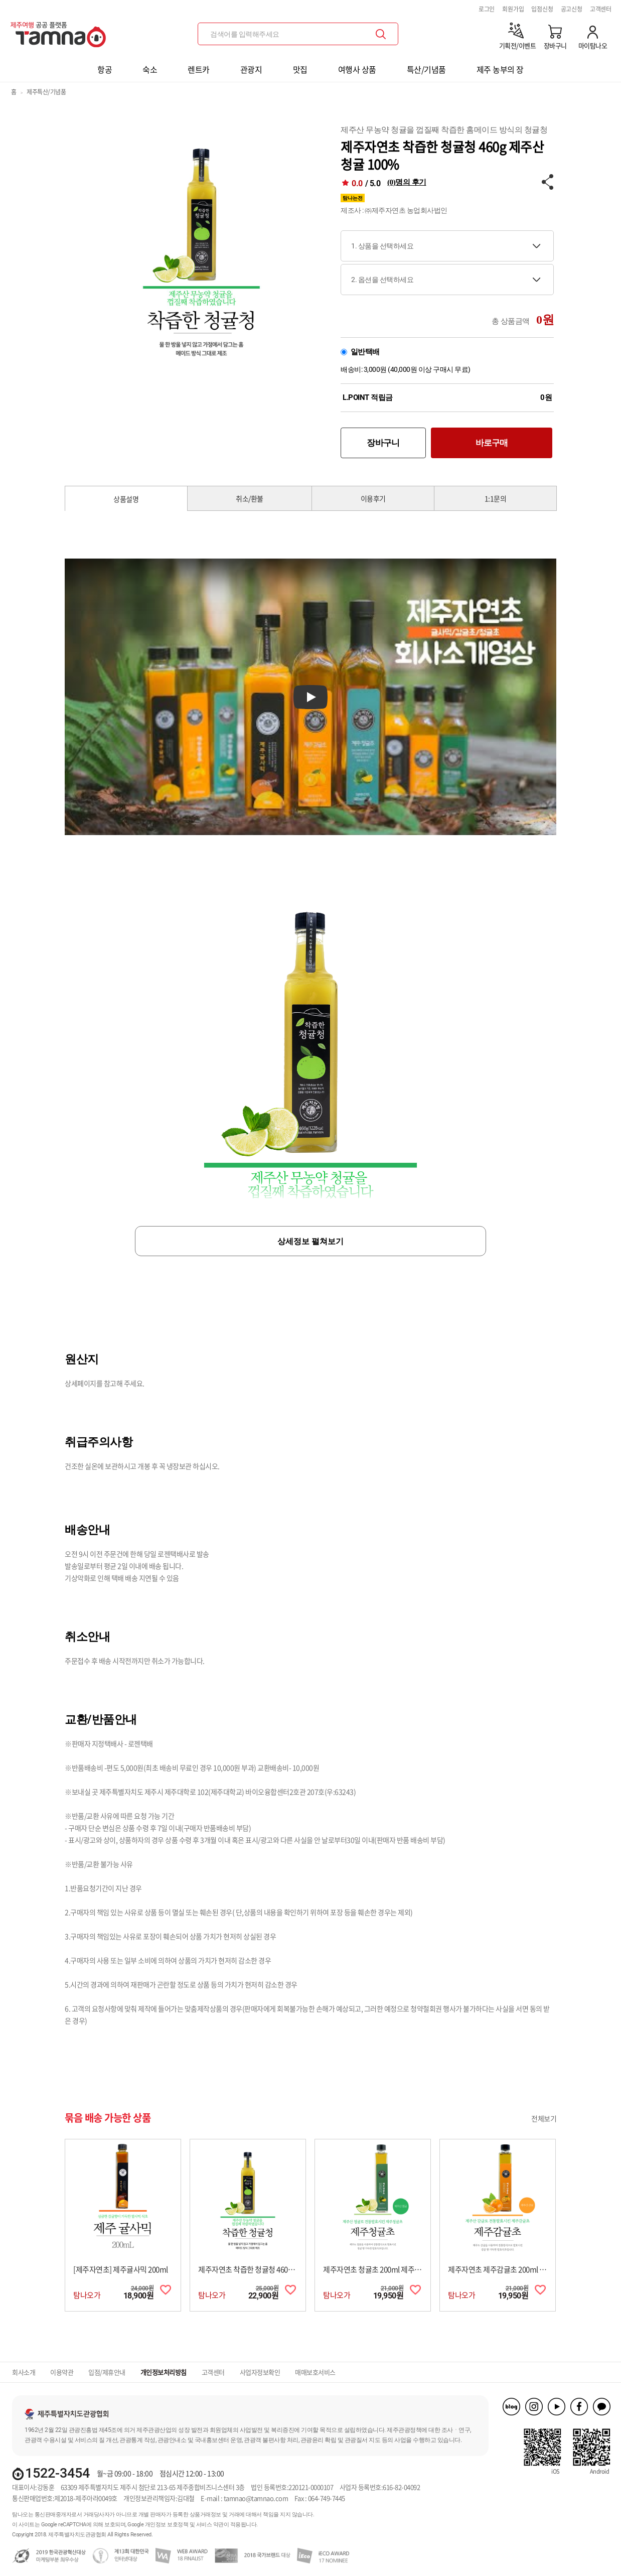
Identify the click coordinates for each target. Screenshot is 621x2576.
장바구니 (383, 443)
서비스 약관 (210, 2524)
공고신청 (571, 9)
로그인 (487, 9)
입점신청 (542, 9)
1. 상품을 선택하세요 (382, 246)
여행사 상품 (357, 69)
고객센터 (600, 9)
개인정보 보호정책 (167, 2524)
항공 (104, 69)
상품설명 (125, 499)
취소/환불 (249, 498)
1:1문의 (496, 498)
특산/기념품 (426, 69)
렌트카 (199, 69)
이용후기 (373, 498)
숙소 (149, 69)
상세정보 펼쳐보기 (310, 1241)
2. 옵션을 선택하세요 (382, 280)
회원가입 (513, 9)
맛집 (300, 69)
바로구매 (492, 443)
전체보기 (543, 2118)
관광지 (251, 69)
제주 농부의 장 (500, 69)
